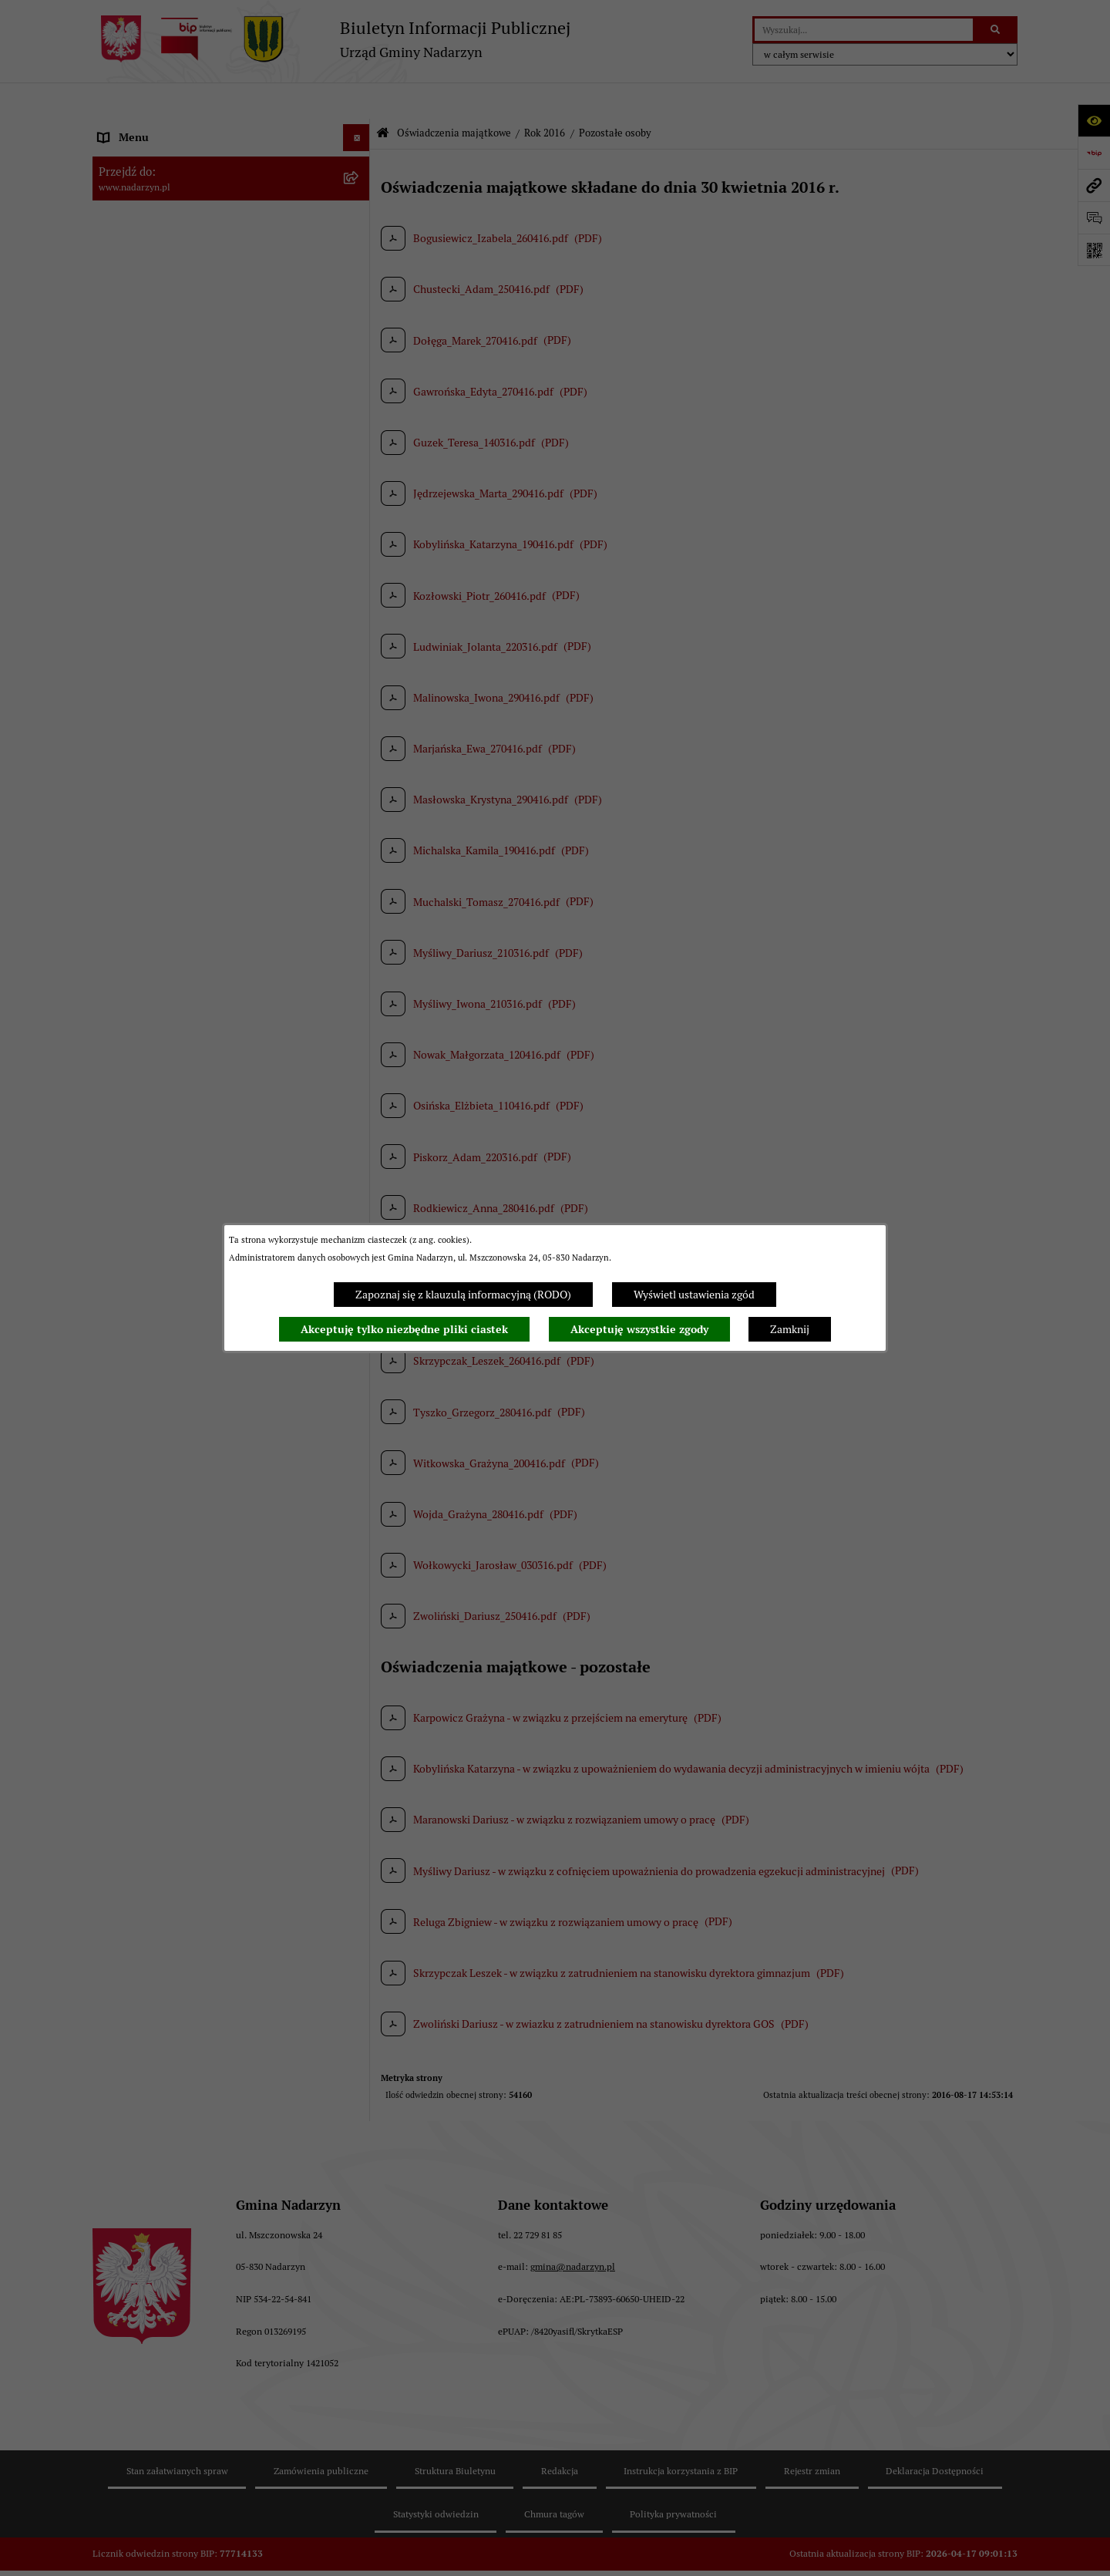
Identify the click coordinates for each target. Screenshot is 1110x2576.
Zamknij (789, 1329)
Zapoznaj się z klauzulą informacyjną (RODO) (463, 1294)
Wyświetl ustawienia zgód (694, 1294)
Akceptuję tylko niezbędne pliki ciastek (404, 1329)
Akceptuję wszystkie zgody (639, 1329)
